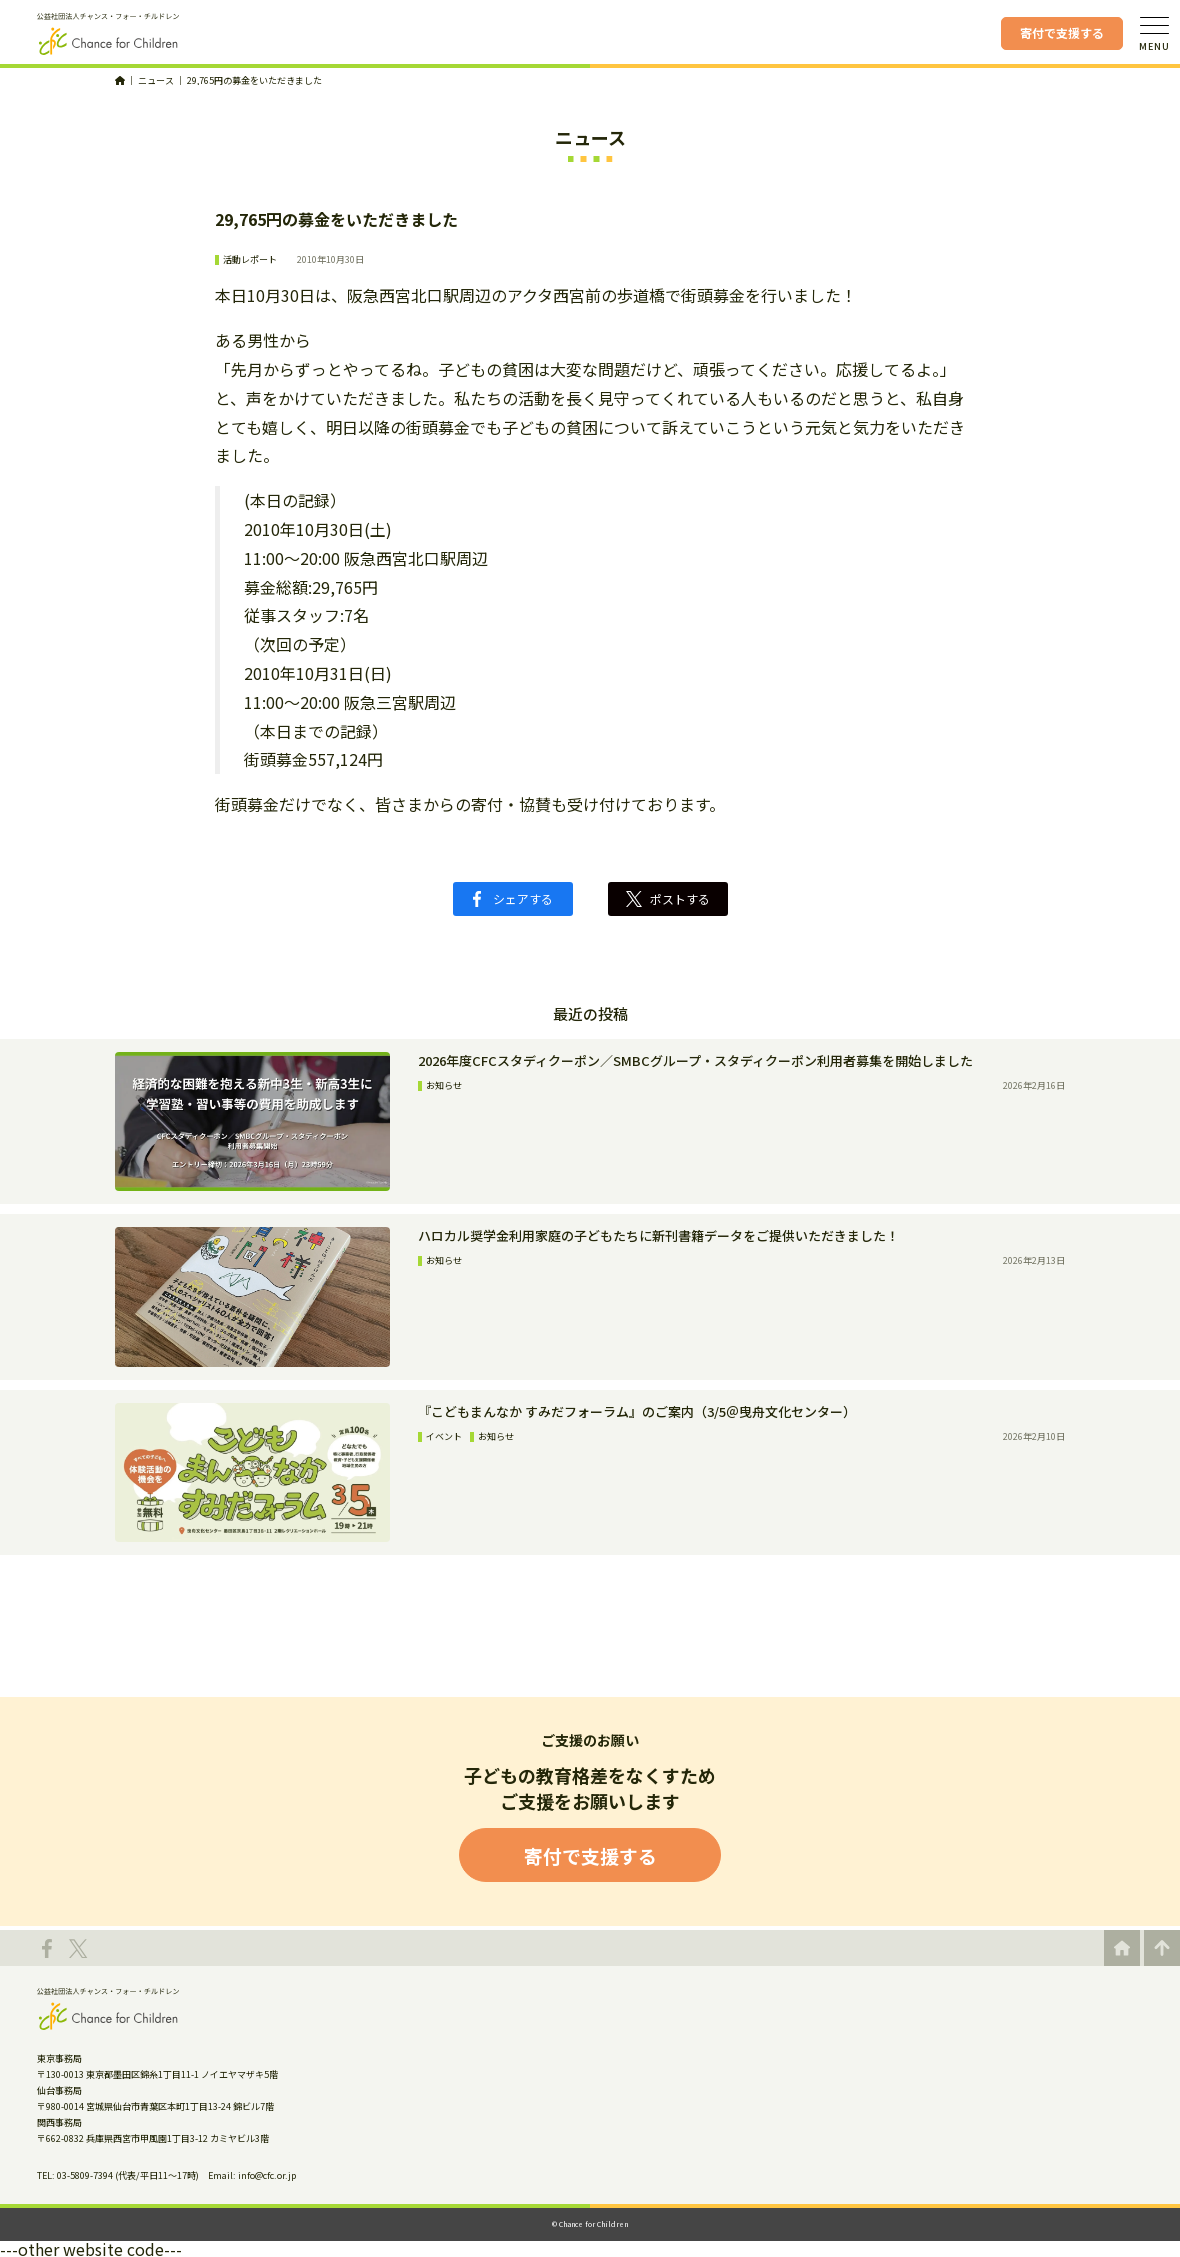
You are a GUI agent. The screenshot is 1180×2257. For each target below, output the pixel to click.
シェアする (513, 898)
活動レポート (250, 260)
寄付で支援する (1062, 32)
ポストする (668, 898)
